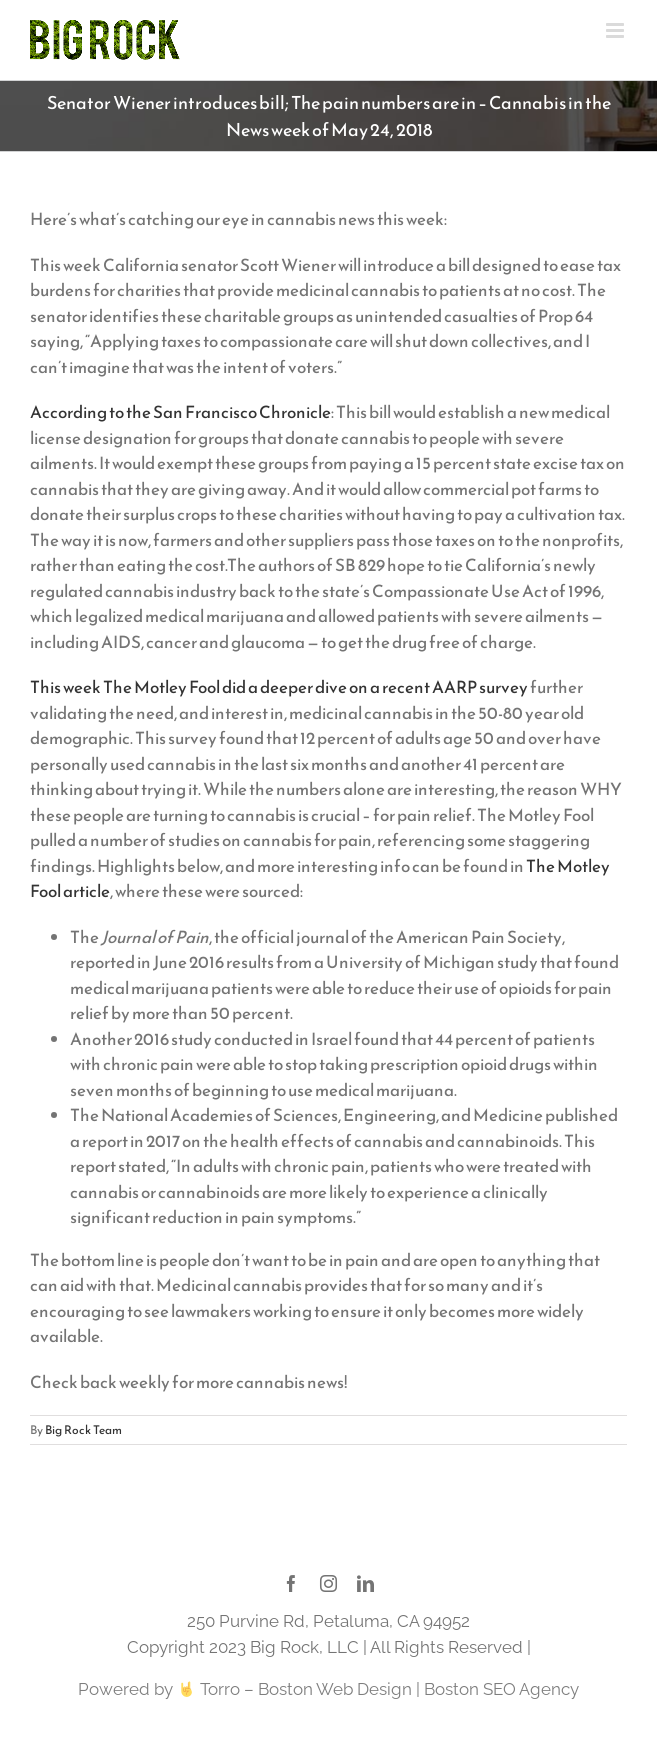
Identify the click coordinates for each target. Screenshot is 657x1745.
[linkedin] (365, 1583)
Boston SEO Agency (501, 1689)
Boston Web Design (335, 1689)
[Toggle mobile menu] (616, 30)
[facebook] (291, 1583)
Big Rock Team (83, 1430)
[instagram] (328, 1583)
